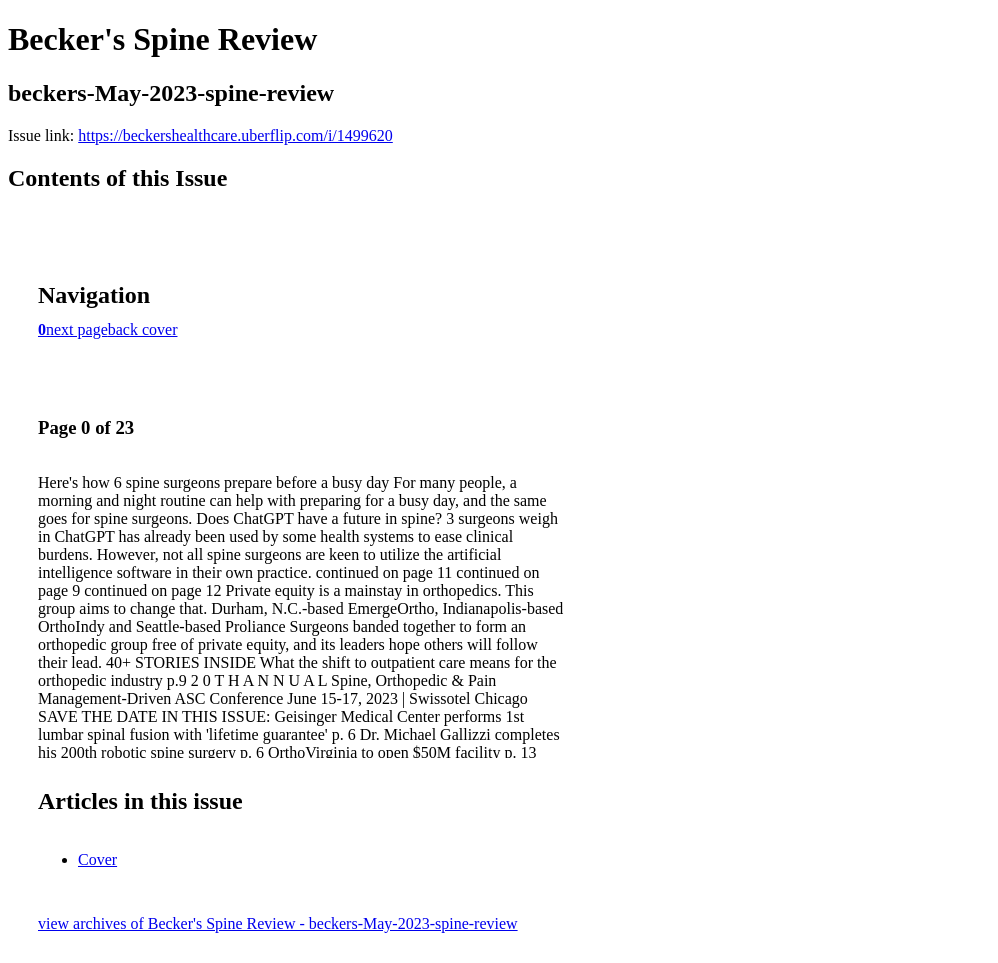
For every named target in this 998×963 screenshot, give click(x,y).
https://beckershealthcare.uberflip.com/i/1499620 (235, 135)
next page (77, 329)
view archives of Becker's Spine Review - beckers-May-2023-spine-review (278, 923)
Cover (97, 859)
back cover (143, 329)
